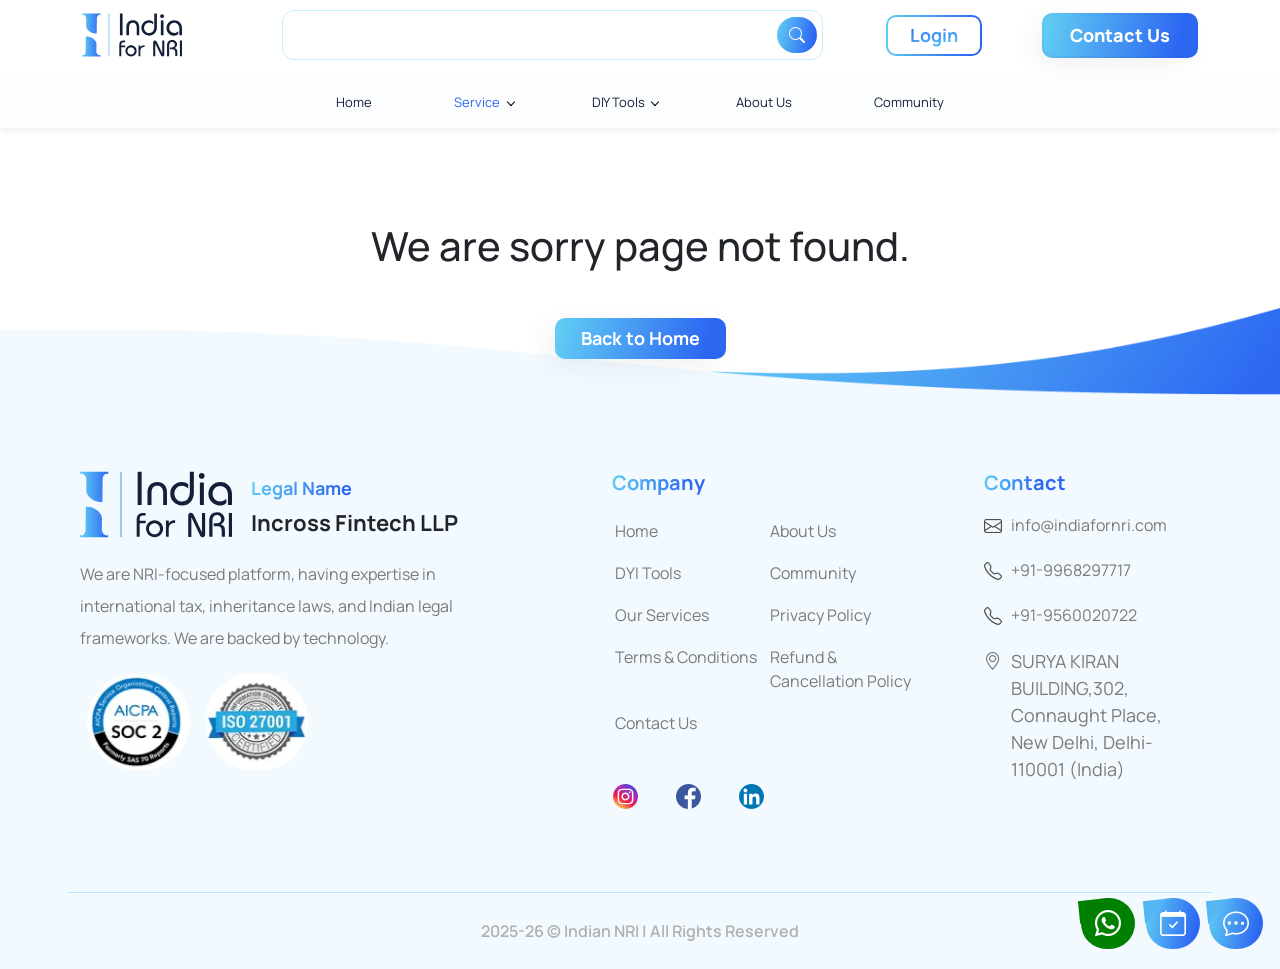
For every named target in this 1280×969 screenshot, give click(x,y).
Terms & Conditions (686, 657)
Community (909, 102)
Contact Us (656, 723)
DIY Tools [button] (618, 102)
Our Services (662, 615)
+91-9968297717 (1071, 570)
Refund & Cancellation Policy (840, 669)
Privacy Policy (820, 615)
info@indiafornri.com (1089, 525)
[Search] (533, 35)
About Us (764, 102)
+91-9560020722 (1074, 615)
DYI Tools (648, 573)
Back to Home (640, 338)
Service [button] (477, 102)
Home (354, 102)
